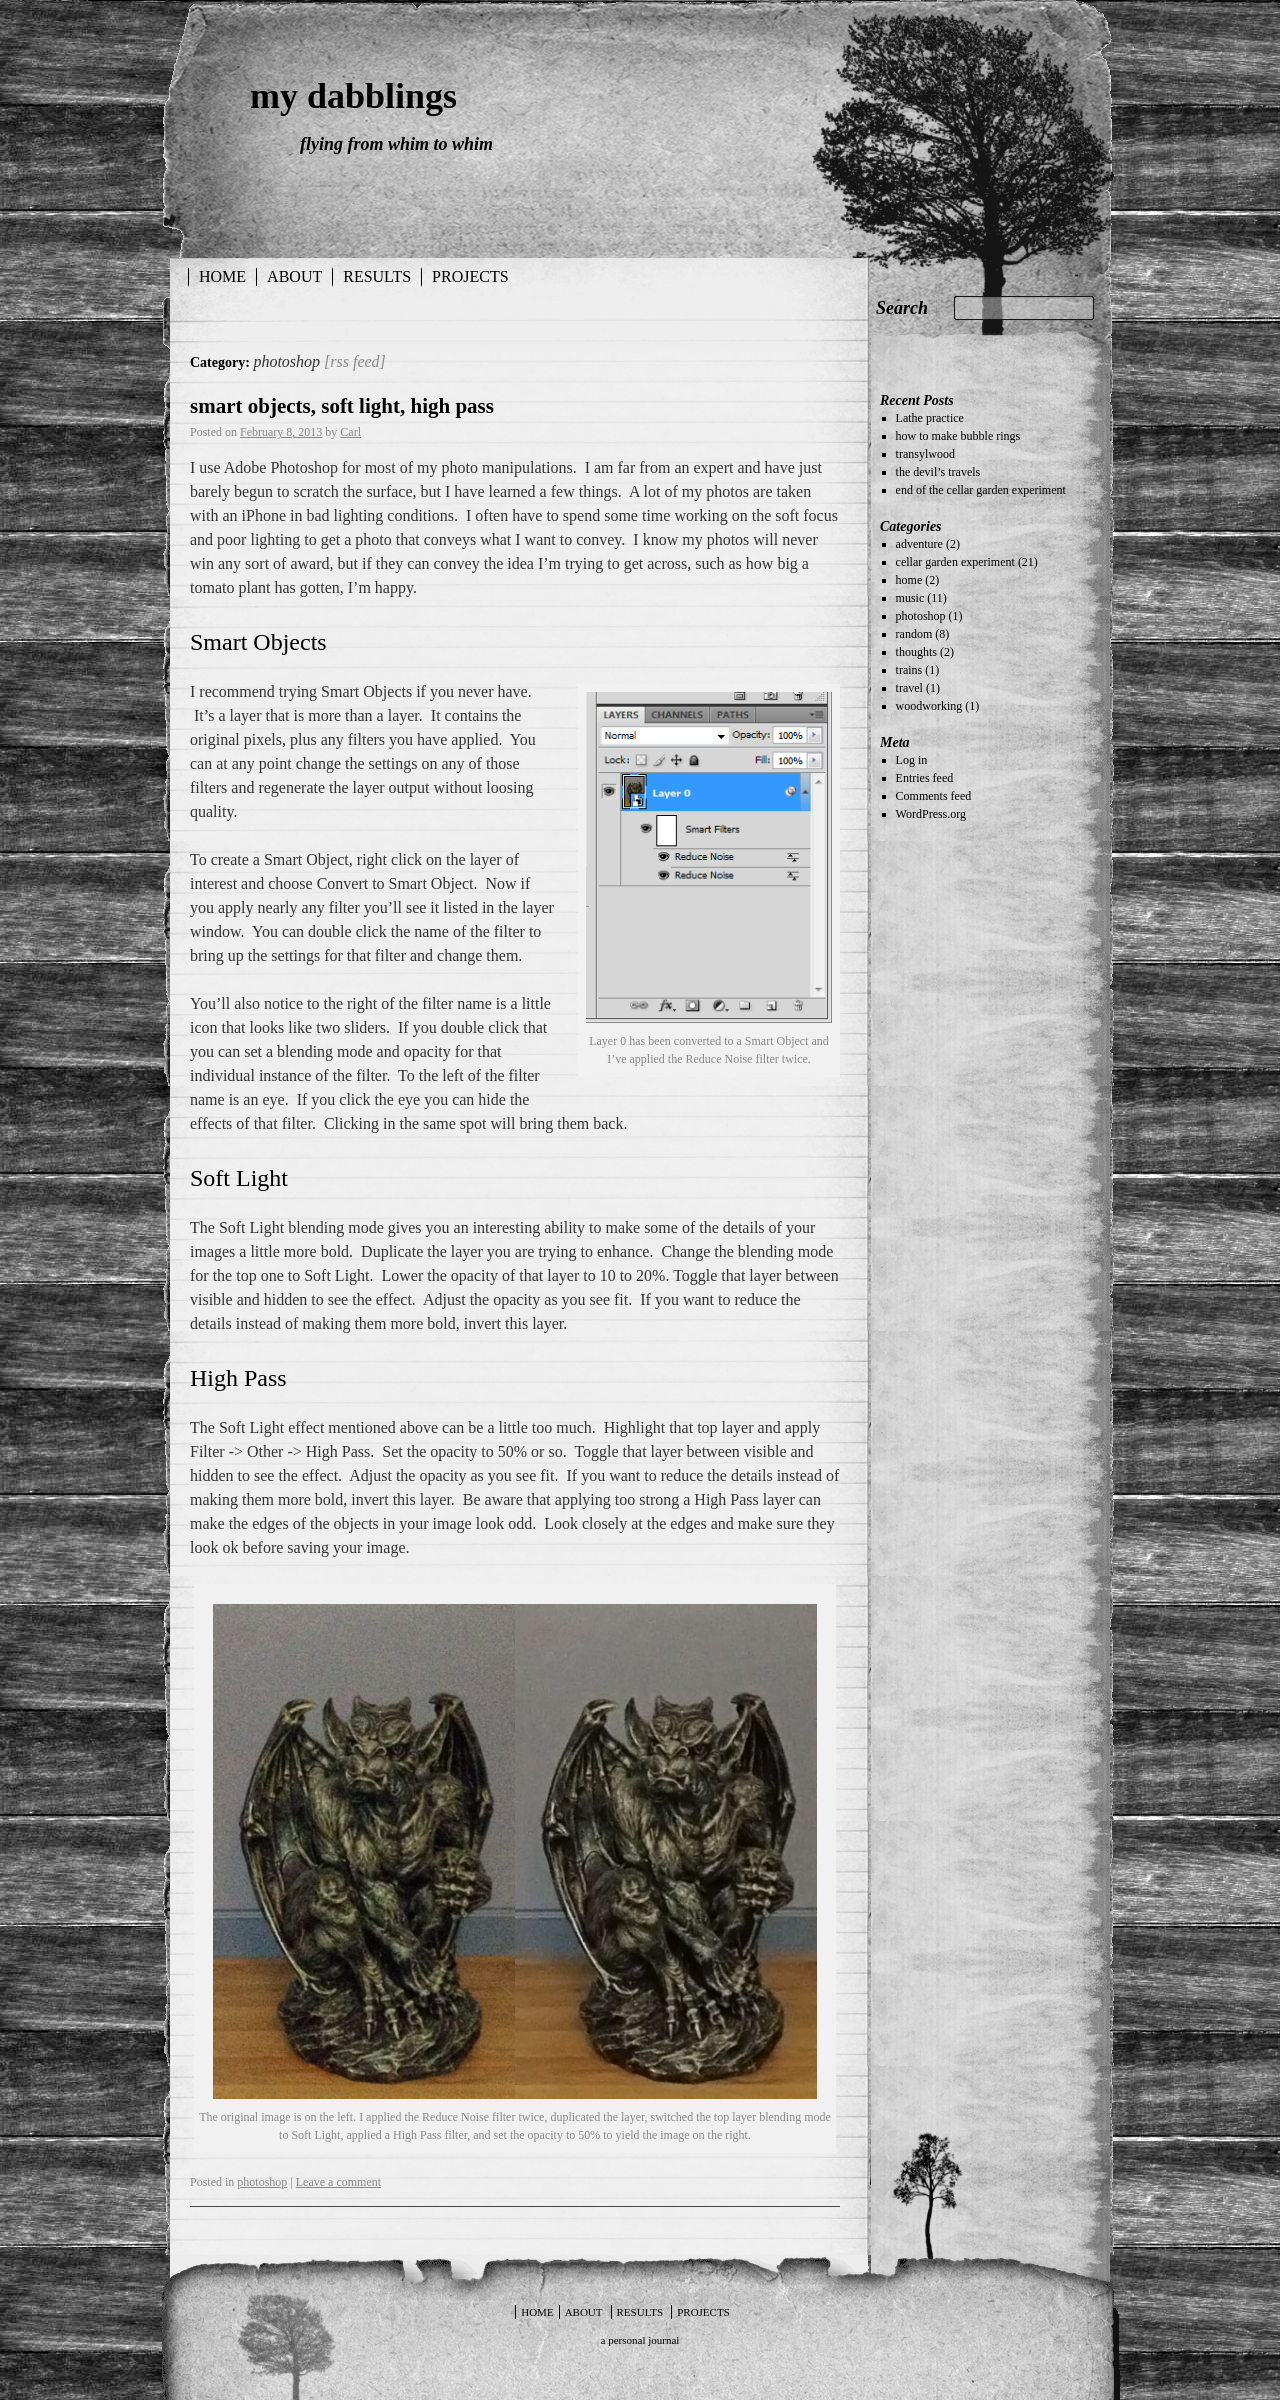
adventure (919, 544)
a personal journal (640, 2340)
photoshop (262, 2182)
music (910, 598)
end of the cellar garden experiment (981, 490)
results (377, 276)
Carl (350, 432)
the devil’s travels (938, 472)
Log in (912, 760)
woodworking (929, 706)
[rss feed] (355, 361)
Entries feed (925, 778)
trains (909, 670)
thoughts (916, 652)
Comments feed (934, 796)
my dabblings (353, 96)
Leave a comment (338, 2182)
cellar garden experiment (955, 562)
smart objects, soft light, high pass (342, 406)
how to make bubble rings (958, 436)
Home (222, 276)
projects (470, 276)
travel (909, 688)
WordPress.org (931, 814)
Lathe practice (930, 418)
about (294, 276)
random (914, 634)
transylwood (925, 454)
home (909, 580)
